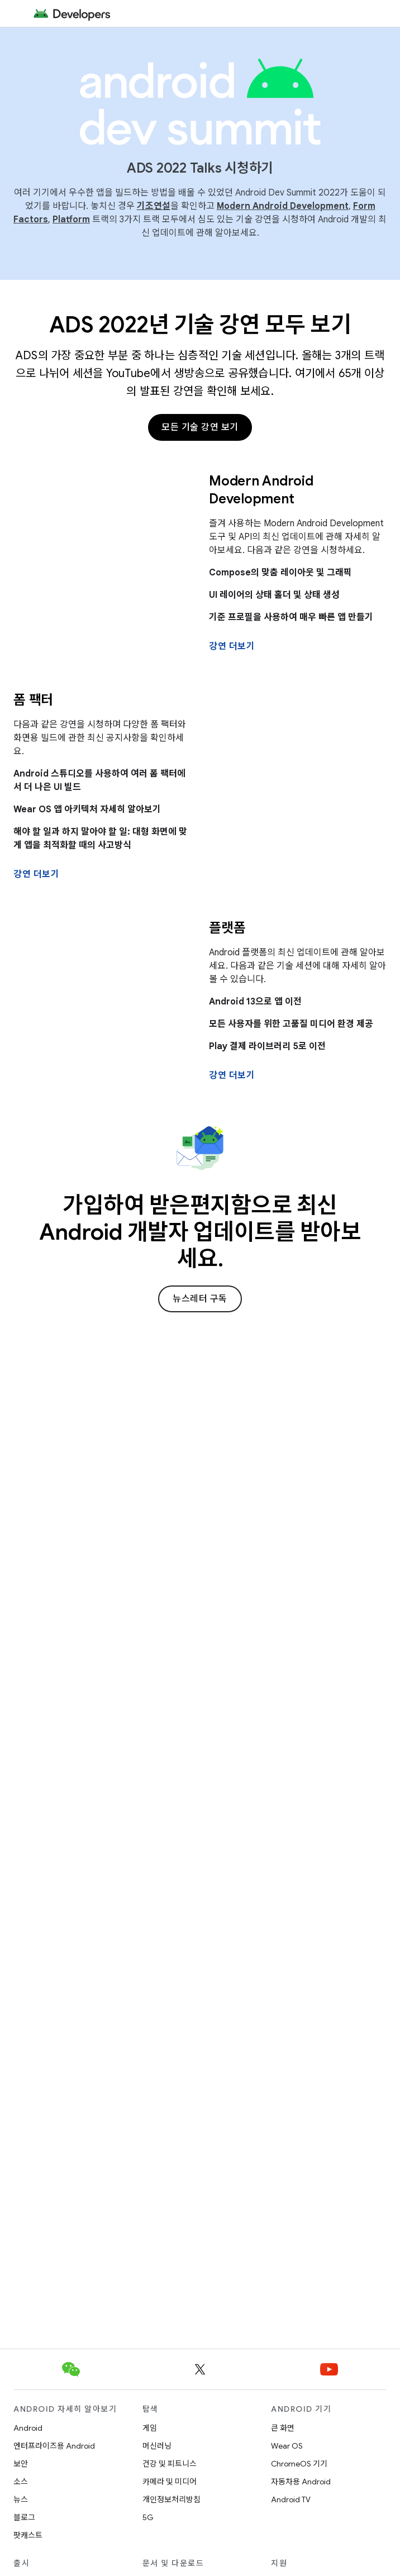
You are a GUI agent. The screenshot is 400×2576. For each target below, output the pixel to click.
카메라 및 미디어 (169, 2482)
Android (27, 2428)
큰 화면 (282, 2428)
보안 (20, 2464)
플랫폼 (227, 928)
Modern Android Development (283, 206)
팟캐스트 (27, 2535)
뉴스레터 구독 (200, 1298)
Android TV (291, 2499)
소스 (20, 2482)
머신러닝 (157, 2446)
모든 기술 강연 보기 (200, 427)
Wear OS (287, 2446)
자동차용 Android (301, 2482)
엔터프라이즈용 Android (54, 2446)
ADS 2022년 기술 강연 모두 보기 (200, 324)
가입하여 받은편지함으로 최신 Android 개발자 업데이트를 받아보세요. (200, 1232)
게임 (149, 2428)
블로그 (24, 2517)
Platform (71, 219)
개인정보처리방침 (171, 2499)
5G (148, 2517)
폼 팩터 (33, 700)
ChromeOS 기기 (299, 2464)
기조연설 (153, 206)
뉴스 (20, 2499)
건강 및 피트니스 (169, 2464)
